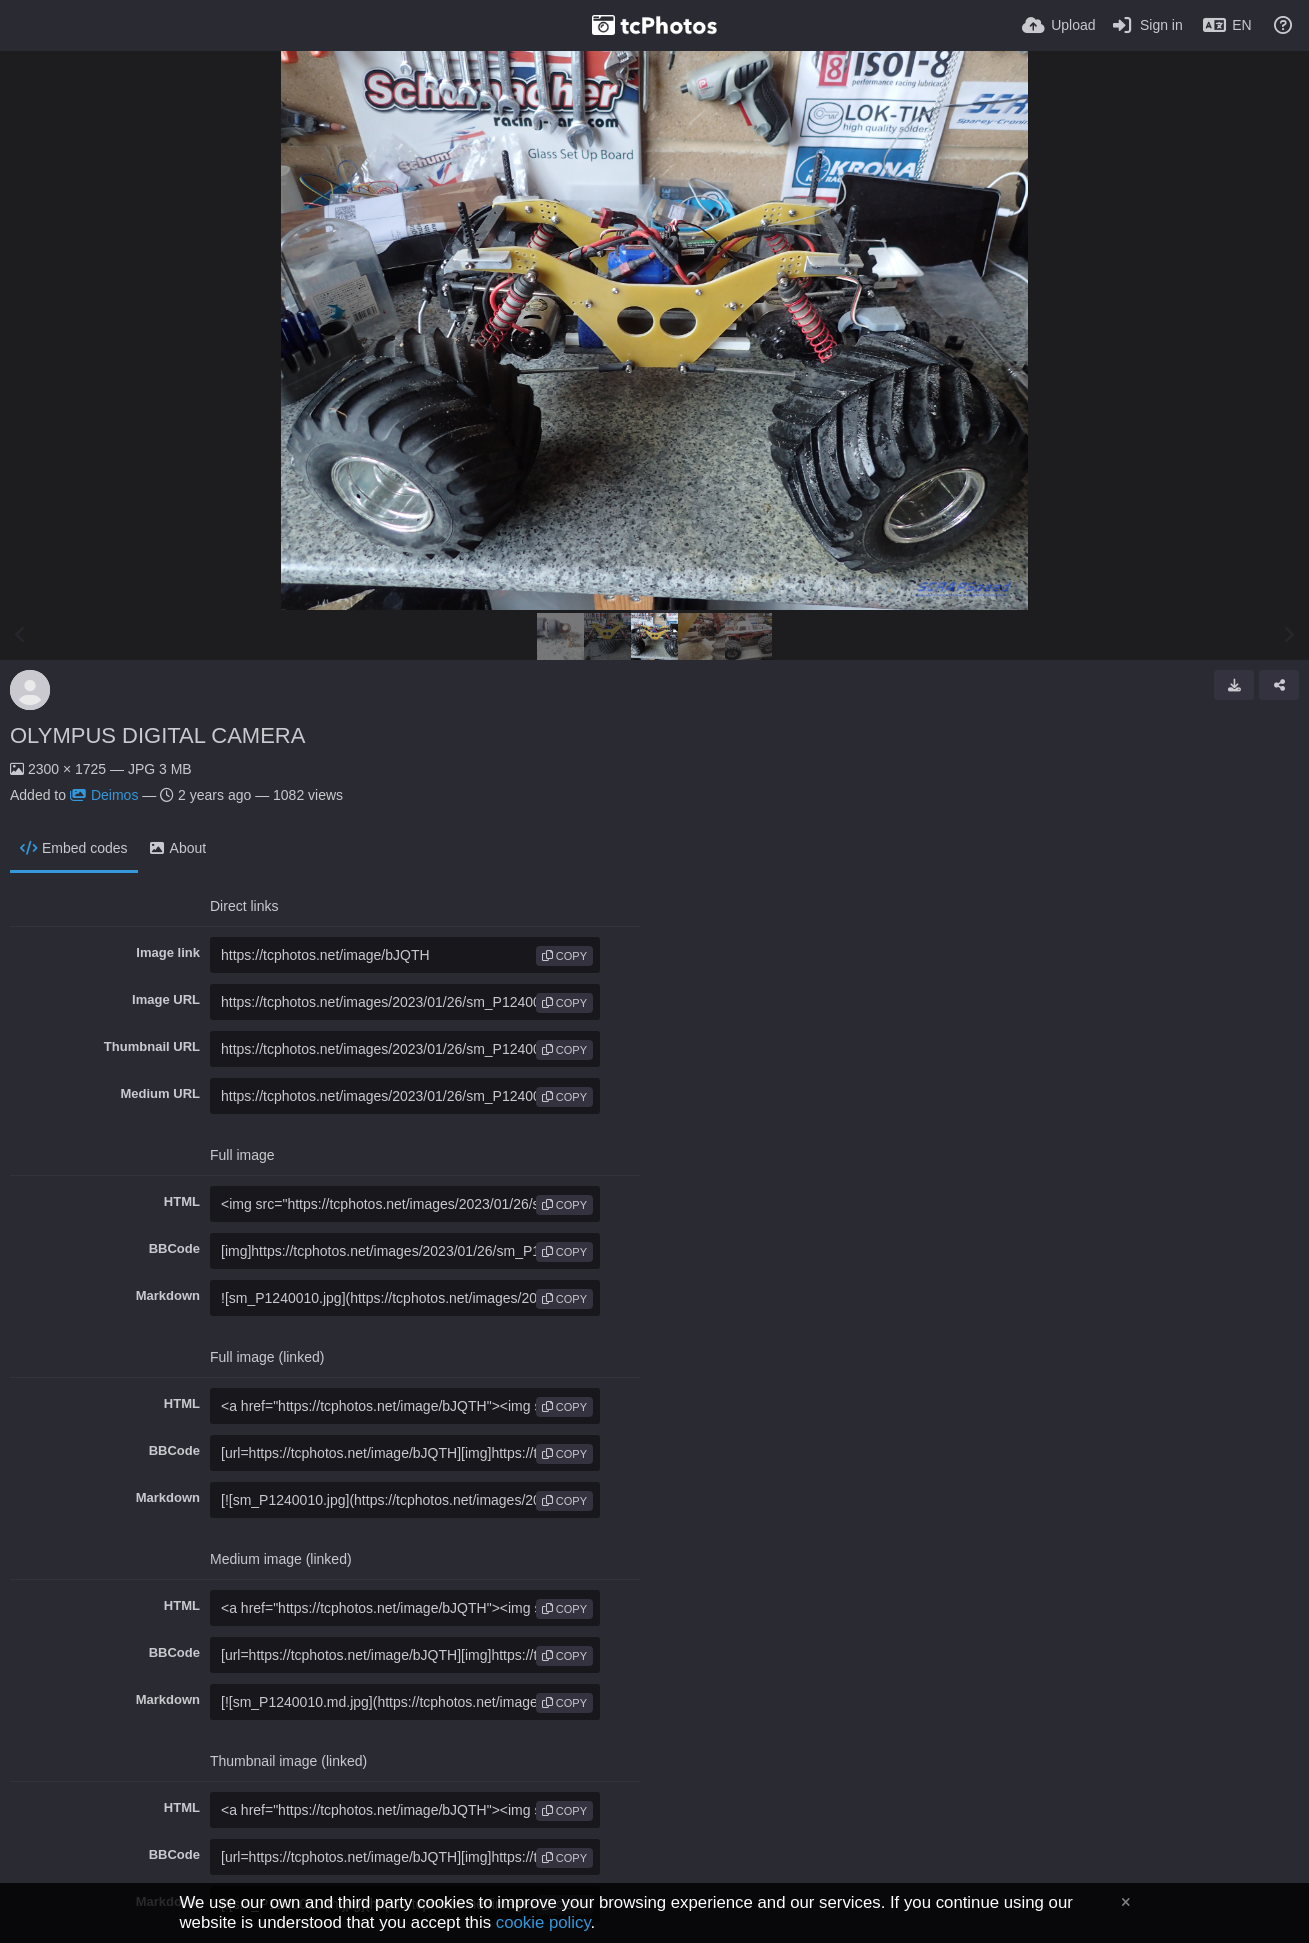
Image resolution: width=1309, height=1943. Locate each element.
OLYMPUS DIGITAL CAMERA (157, 735)
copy (564, 956)
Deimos (104, 795)
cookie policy (543, 1922)
